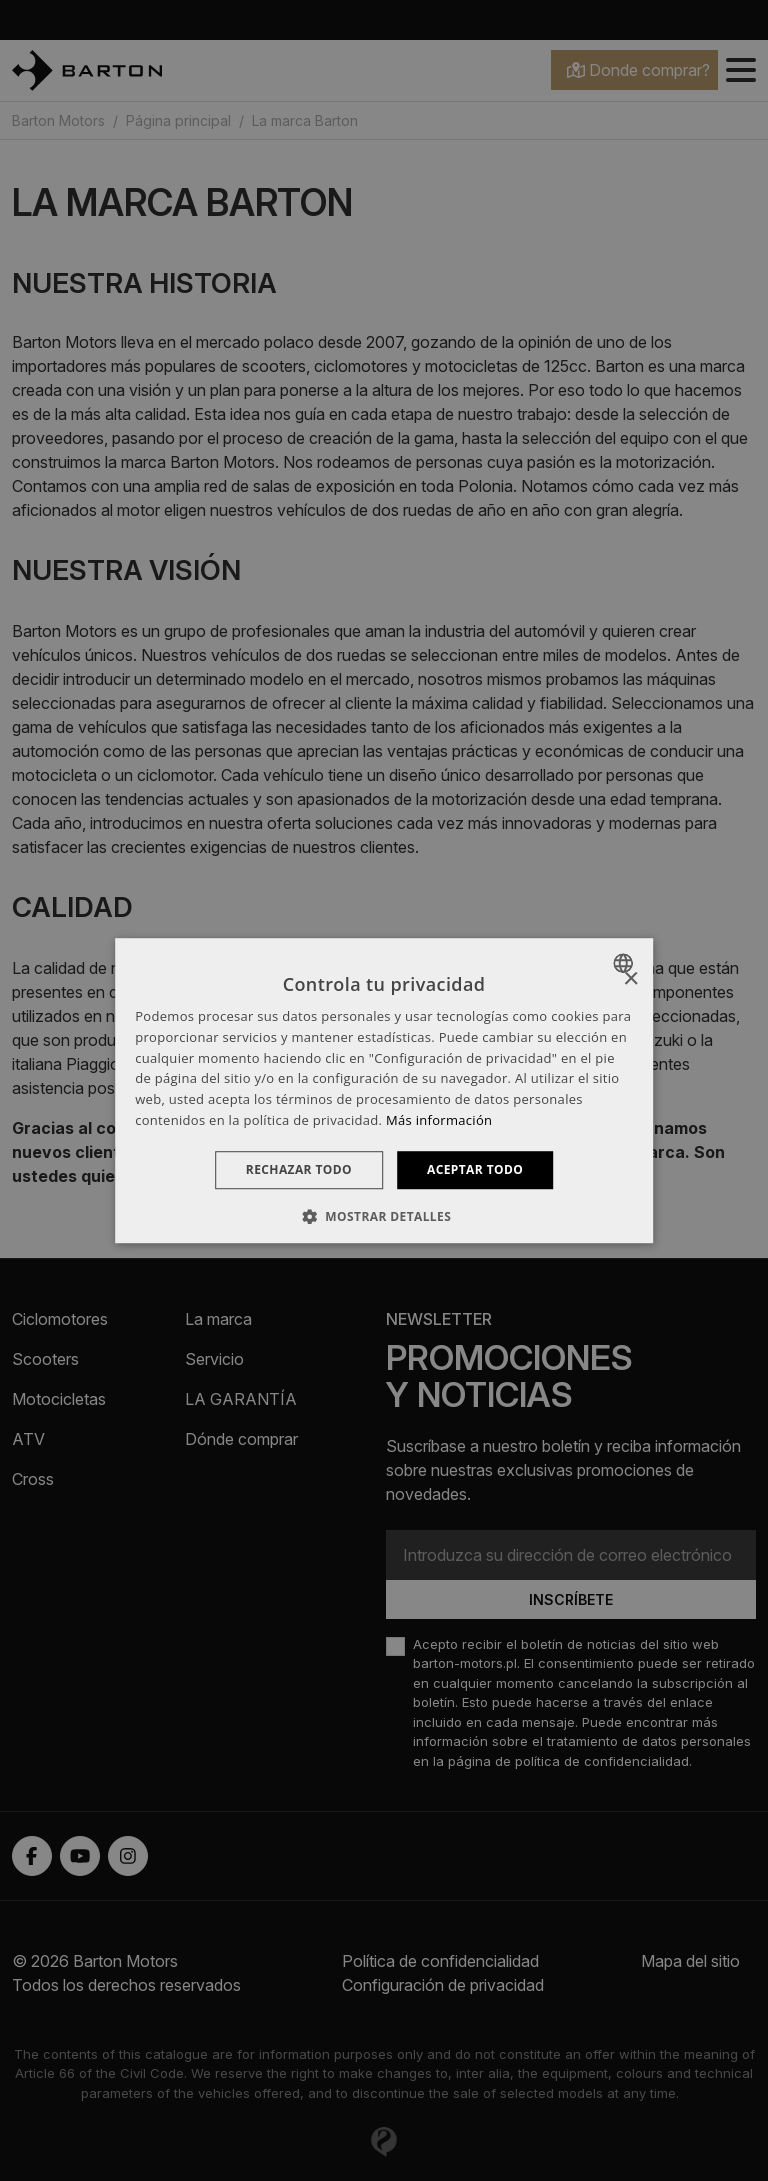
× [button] (630, 979)
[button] (384, 1216)
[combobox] (625, 963)
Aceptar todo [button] (475, 1169)
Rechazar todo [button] (299, 1169)
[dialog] (384, 1091)
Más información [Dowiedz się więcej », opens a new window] (439, 1120)
